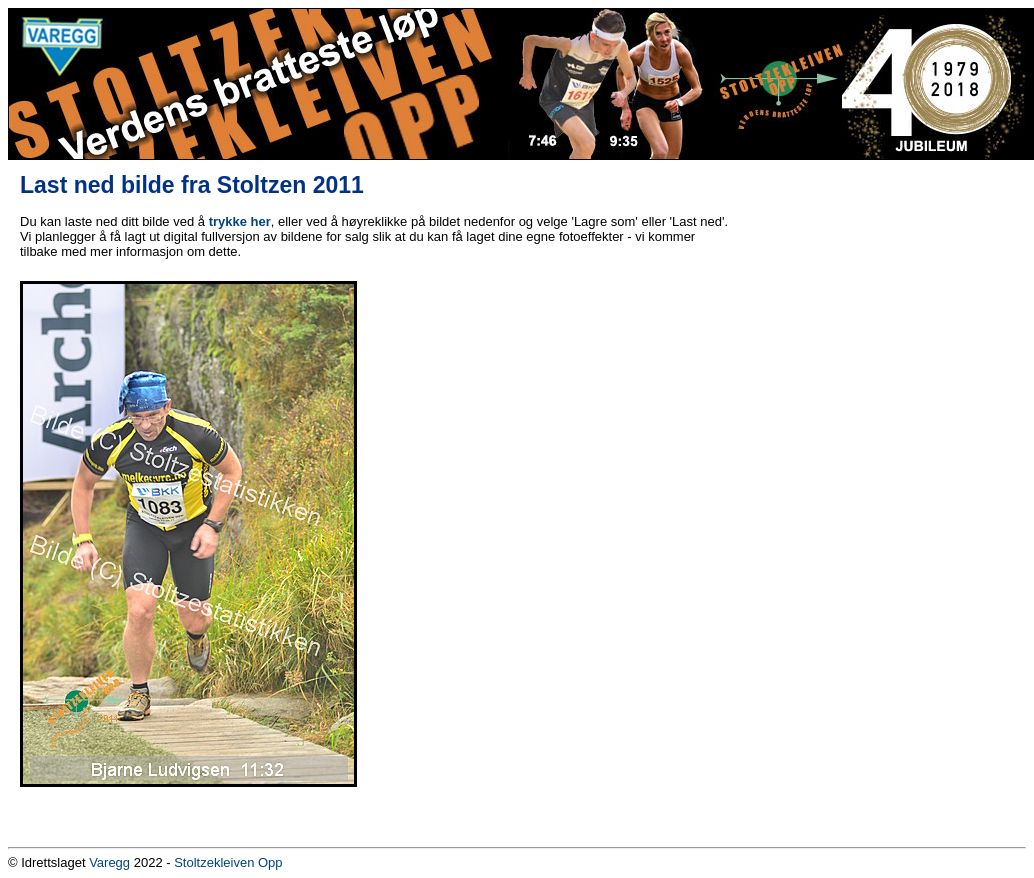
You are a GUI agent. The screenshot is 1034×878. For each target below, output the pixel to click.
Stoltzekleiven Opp (228, 862)
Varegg (109, 862)
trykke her (240, 221)
